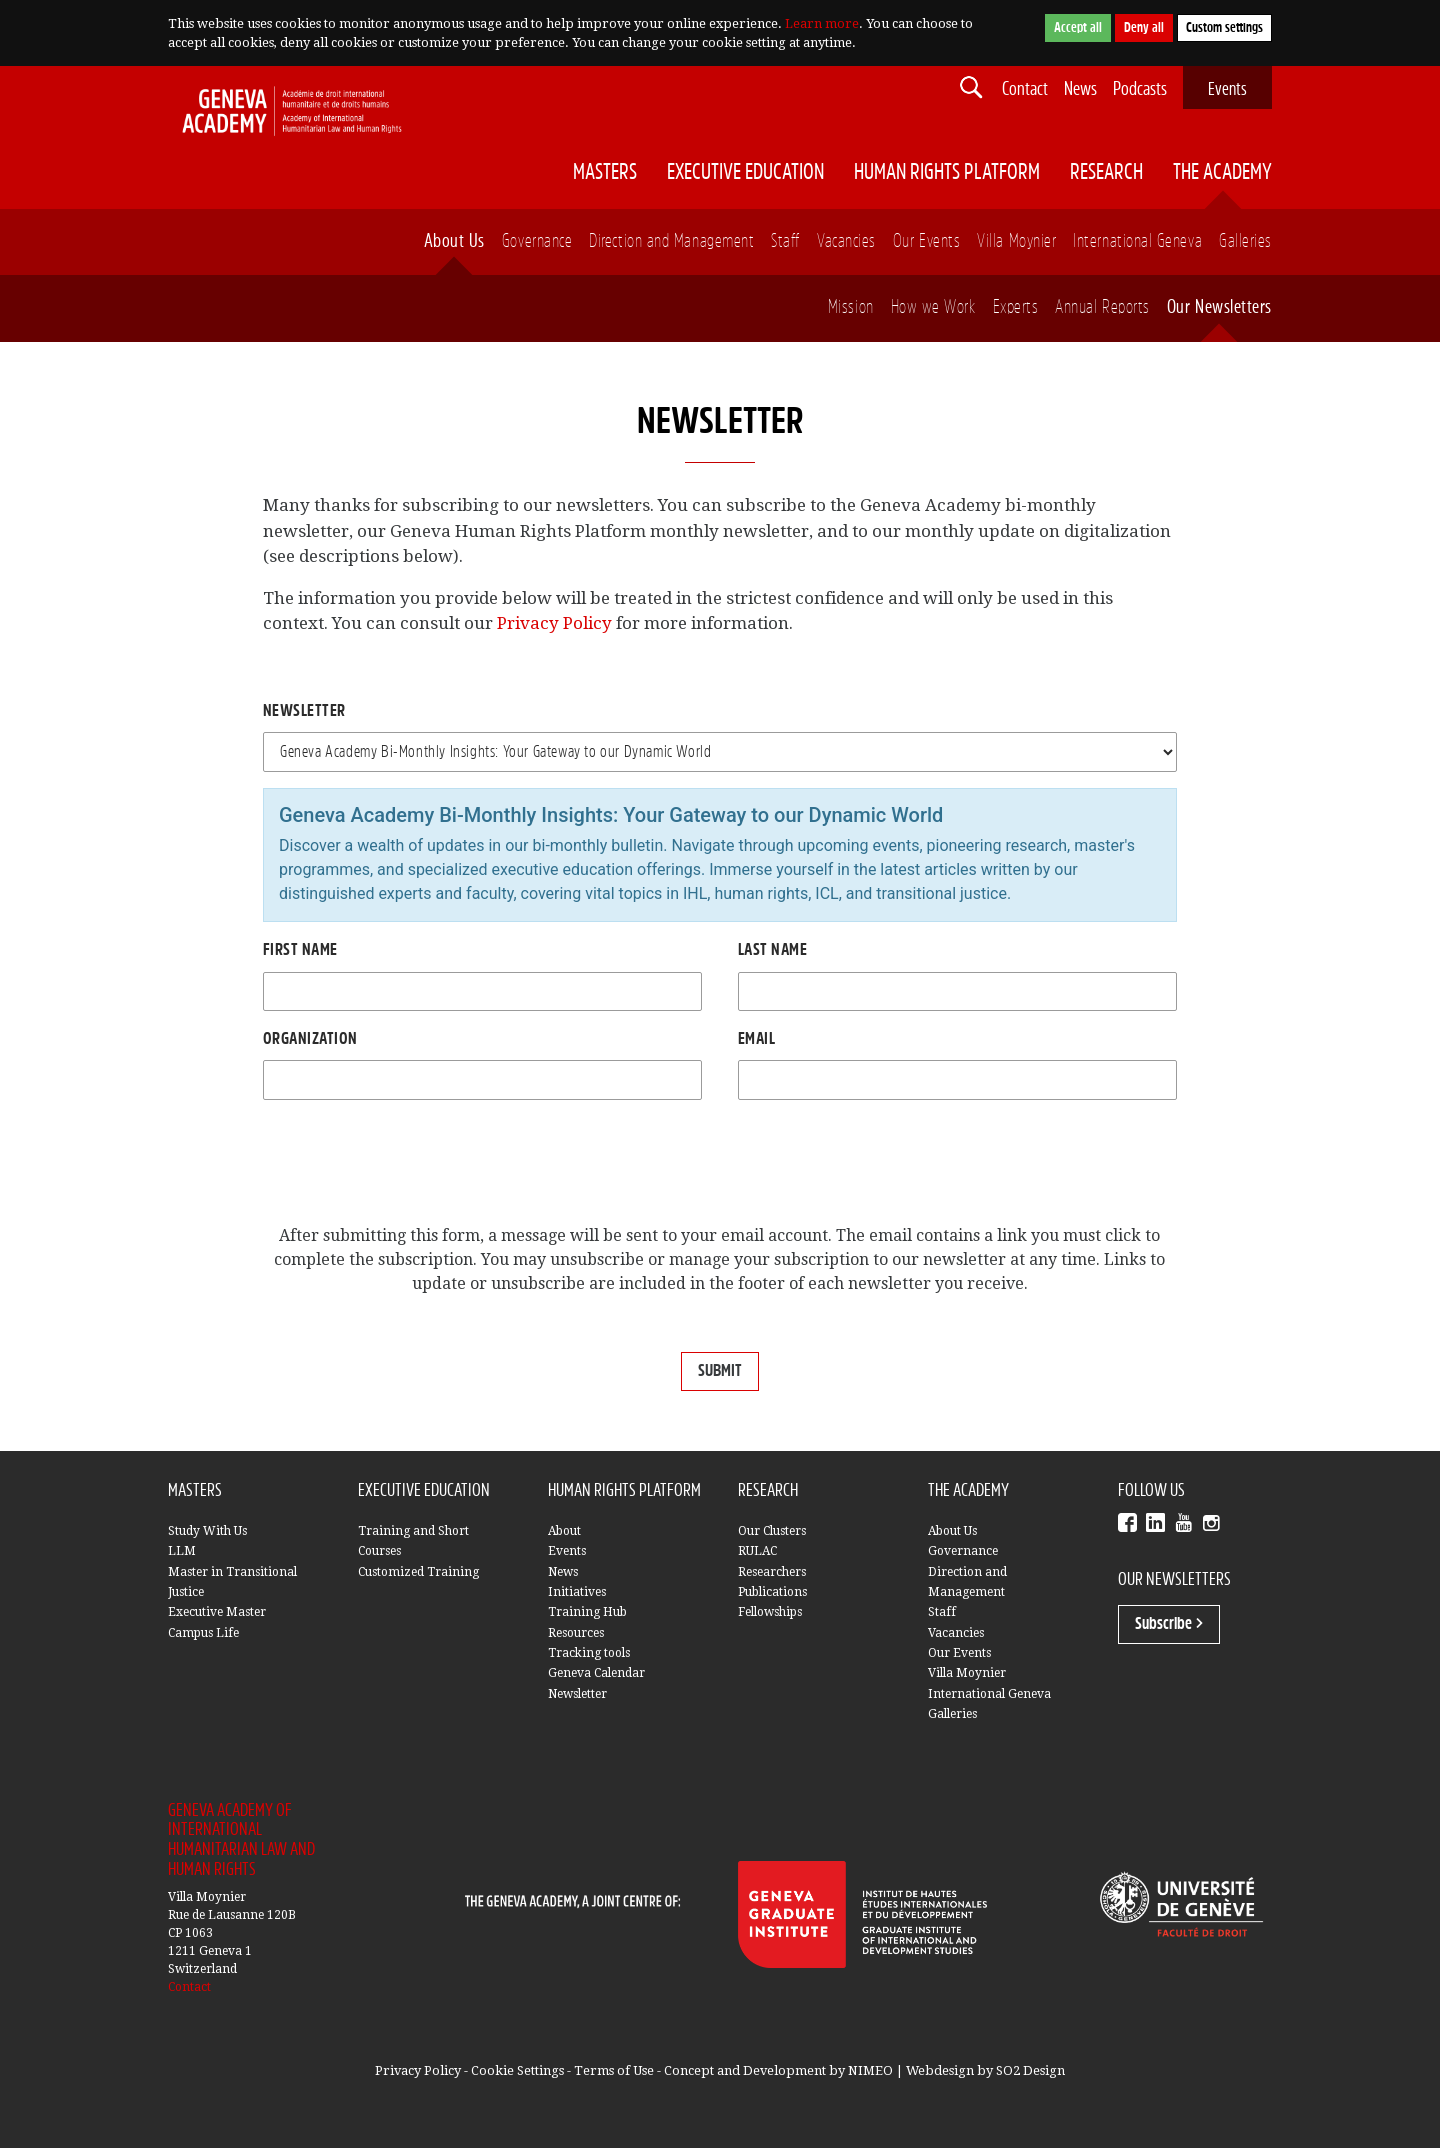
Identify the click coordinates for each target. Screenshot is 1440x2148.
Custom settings (1224, 27)
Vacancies (846, 241)
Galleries (1245, 241)
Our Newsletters (1219, 307)
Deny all (1144, 27)
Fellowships (770, 1612)
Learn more (822, 23)
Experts (1016, 307)
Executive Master (217, 1612)
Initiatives (577, 1592)
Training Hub (587, 1612)
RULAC (757, 1551)
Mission (851, 307)
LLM (182, 1551)
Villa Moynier (1016, 241)
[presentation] (415, 1165)
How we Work (933, 307)
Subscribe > (1169, 1624)
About (564, 1531)
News (1080, 89)
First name (300, 950)
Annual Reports (1102, 307)
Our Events (926, 241)
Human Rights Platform (947, 172)
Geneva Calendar (596, 1673)
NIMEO (870, 2070)
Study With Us (207, 1531)
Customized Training (418, 1572)
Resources (576, 1633)
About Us (454, 241)
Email (756, 1039)
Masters (605, 172)
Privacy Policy (554, 623)
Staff (785, 241)
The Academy (1222, 172)
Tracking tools (589, 1653)
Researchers (772, 1572)
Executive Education (745, 172)
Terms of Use (614, 2070)
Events (1227, 89)
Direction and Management (671, 241)
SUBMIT (720, 1371)
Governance (537, 241)
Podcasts (1140, 89)
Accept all (1078, 27)
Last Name (772, 950)
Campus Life (203, 1633)
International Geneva (1137, 241)
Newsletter (304, 711)
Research (1106, 172)
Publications (772, 1592)
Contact (1025, 89)
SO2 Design (1030, 2070)
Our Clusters (772, 1531)
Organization (310, 1039)
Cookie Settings (517, 2070)
